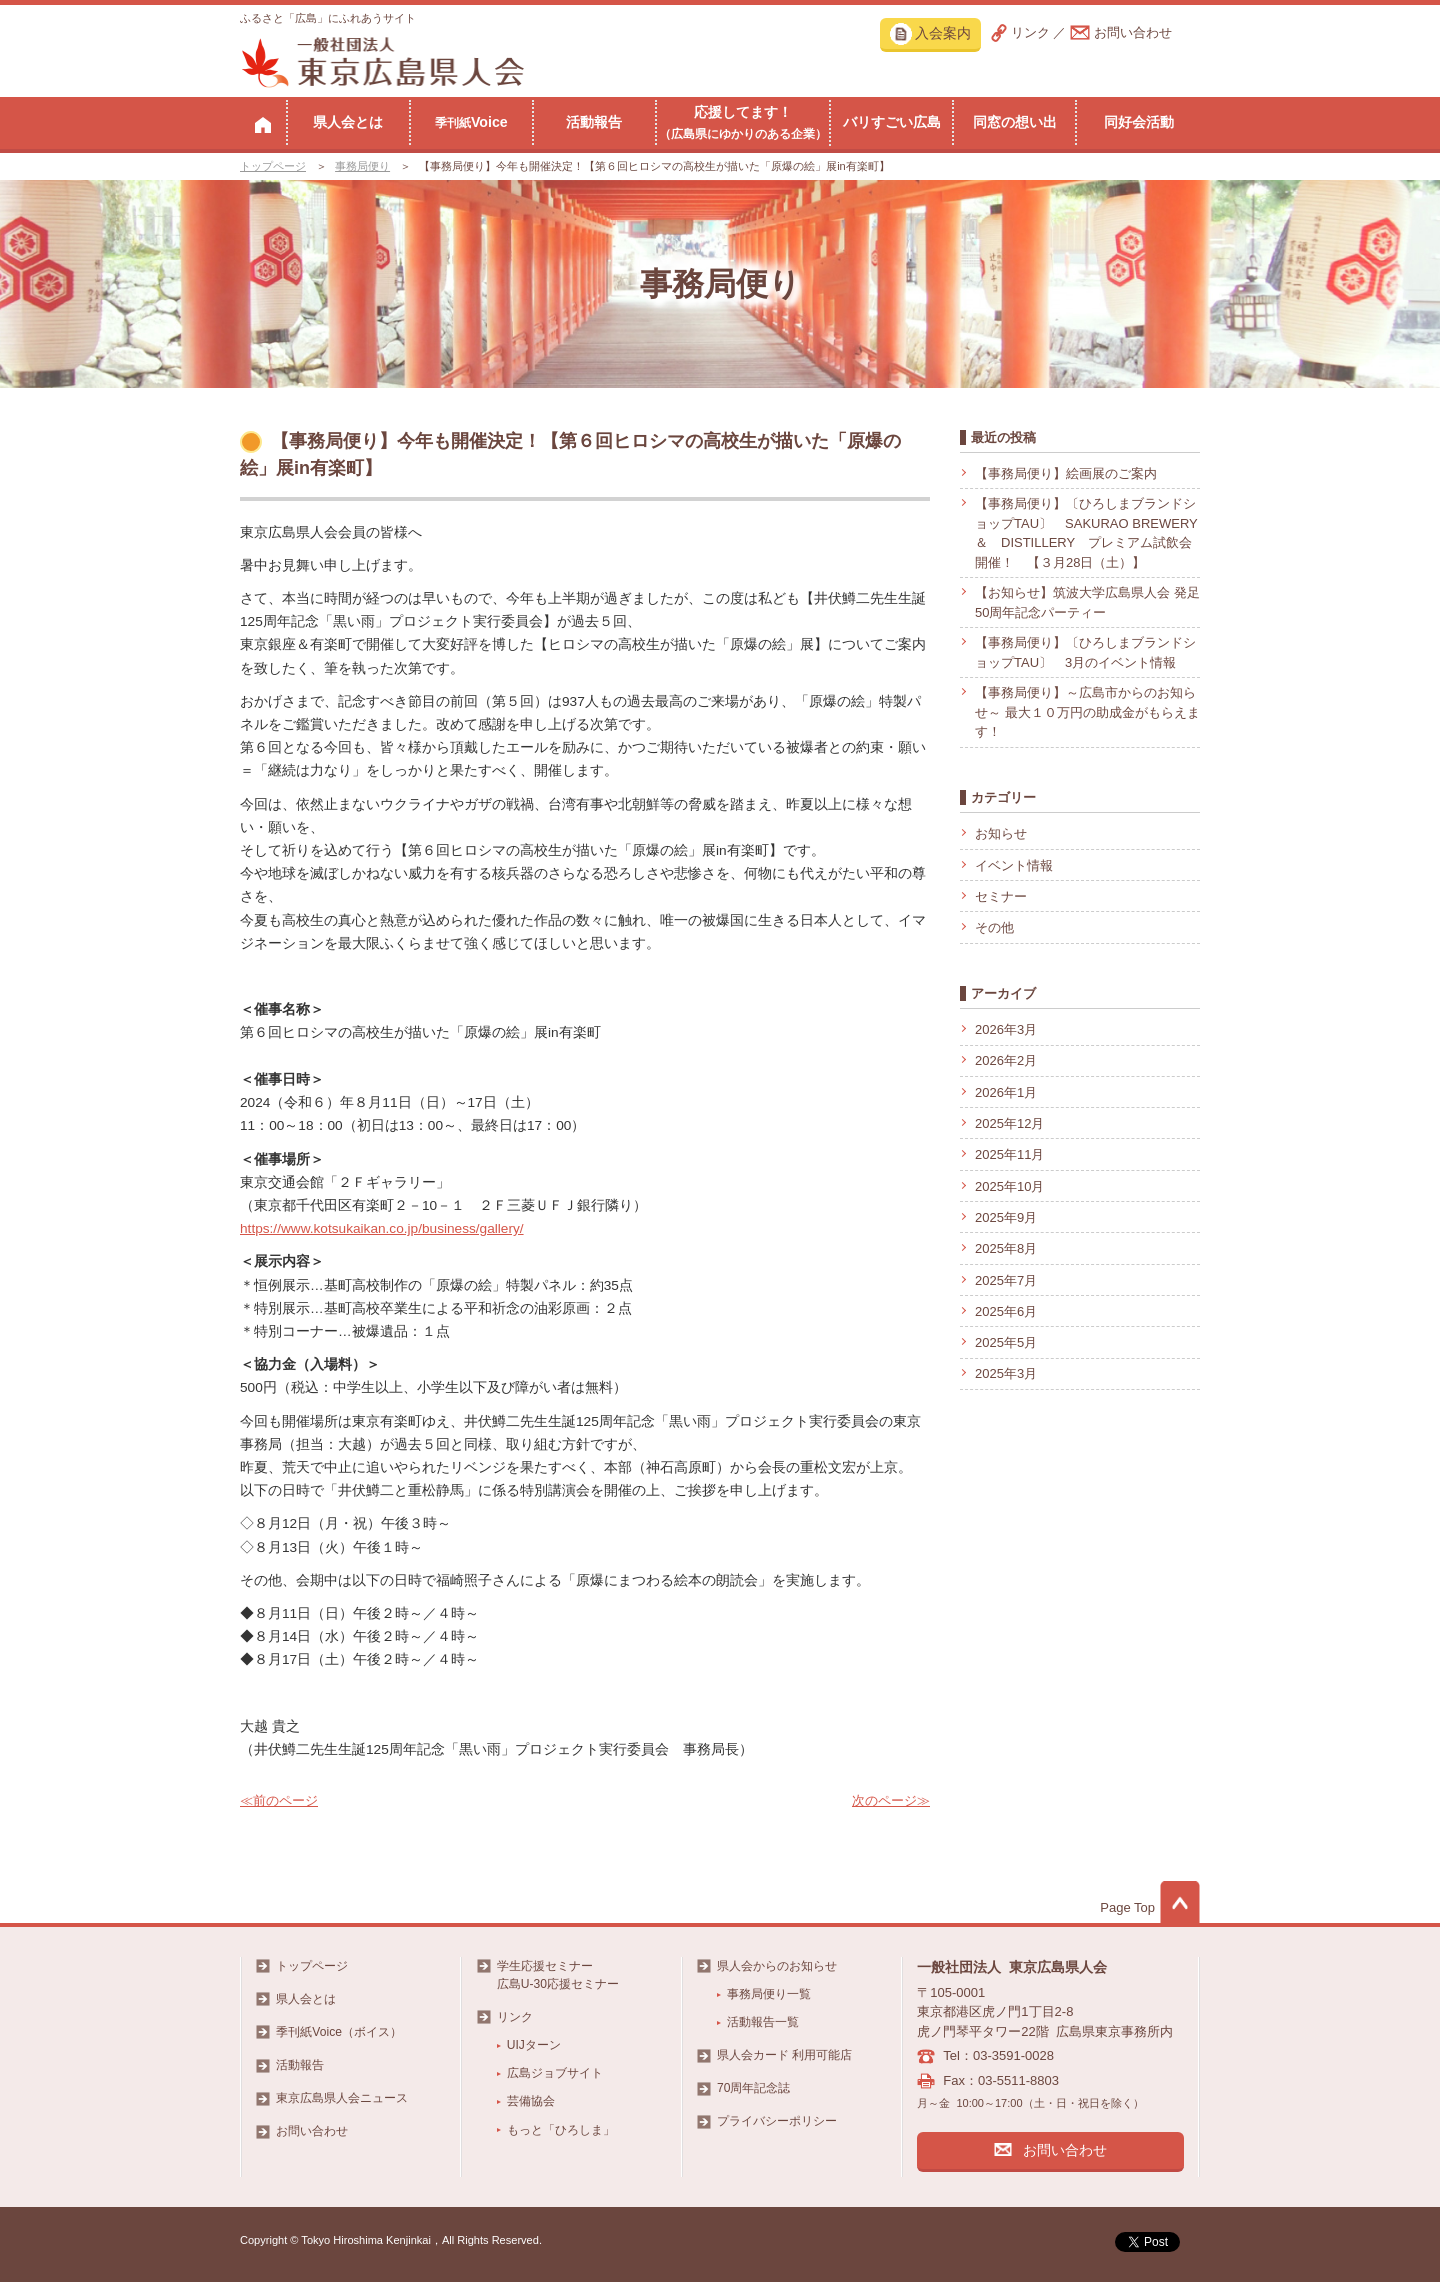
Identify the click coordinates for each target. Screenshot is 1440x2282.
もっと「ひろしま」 (561, 2130)
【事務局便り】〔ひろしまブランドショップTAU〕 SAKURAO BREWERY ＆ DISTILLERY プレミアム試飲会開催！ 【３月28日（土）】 (1086, 533)
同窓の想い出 (1015, 122)
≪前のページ (279, 1800)
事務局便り (362, 166)
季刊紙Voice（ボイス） (339, 2032)
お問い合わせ (1133, 32)
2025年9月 (1006, 1217)
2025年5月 (1006, 1342)
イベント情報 (1014, 865)
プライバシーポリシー (777, 2121)
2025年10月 (1009, 1186)
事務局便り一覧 (769, 1994)
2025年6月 (1006, 1311)
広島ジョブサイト (555, 2073)
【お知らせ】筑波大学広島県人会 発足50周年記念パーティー (1087, 602)
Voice (471, 122)
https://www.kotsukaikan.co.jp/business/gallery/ (382, 1228)
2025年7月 (1006, 1280)
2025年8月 (1006, 1248)
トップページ (273, 166)
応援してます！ (743, 122)
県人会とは (348, 122)
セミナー (1001, 896)
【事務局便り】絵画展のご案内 (1066, 473)
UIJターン (534, 2045)
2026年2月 (1006, 1060)
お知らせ (1001, 833)
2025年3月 (1006, 1373)
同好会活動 (1139, 122)
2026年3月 (1006, 1029)
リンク (1030, 32)
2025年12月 (1009, 1123)
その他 (994, 927)
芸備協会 (531, 2101)
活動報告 (594, 122)
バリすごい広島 (892, 122)
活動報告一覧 (763, 2022)
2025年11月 (1009, 1154)
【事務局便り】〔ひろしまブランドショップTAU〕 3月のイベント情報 (1085, 652)
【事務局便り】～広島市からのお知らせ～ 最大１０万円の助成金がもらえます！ (1087, 712)
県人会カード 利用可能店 (784, 2055)
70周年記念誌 (753, 2088)
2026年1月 (1006, 1092)
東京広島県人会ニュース (342, 2098)
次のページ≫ (891, 1800)
